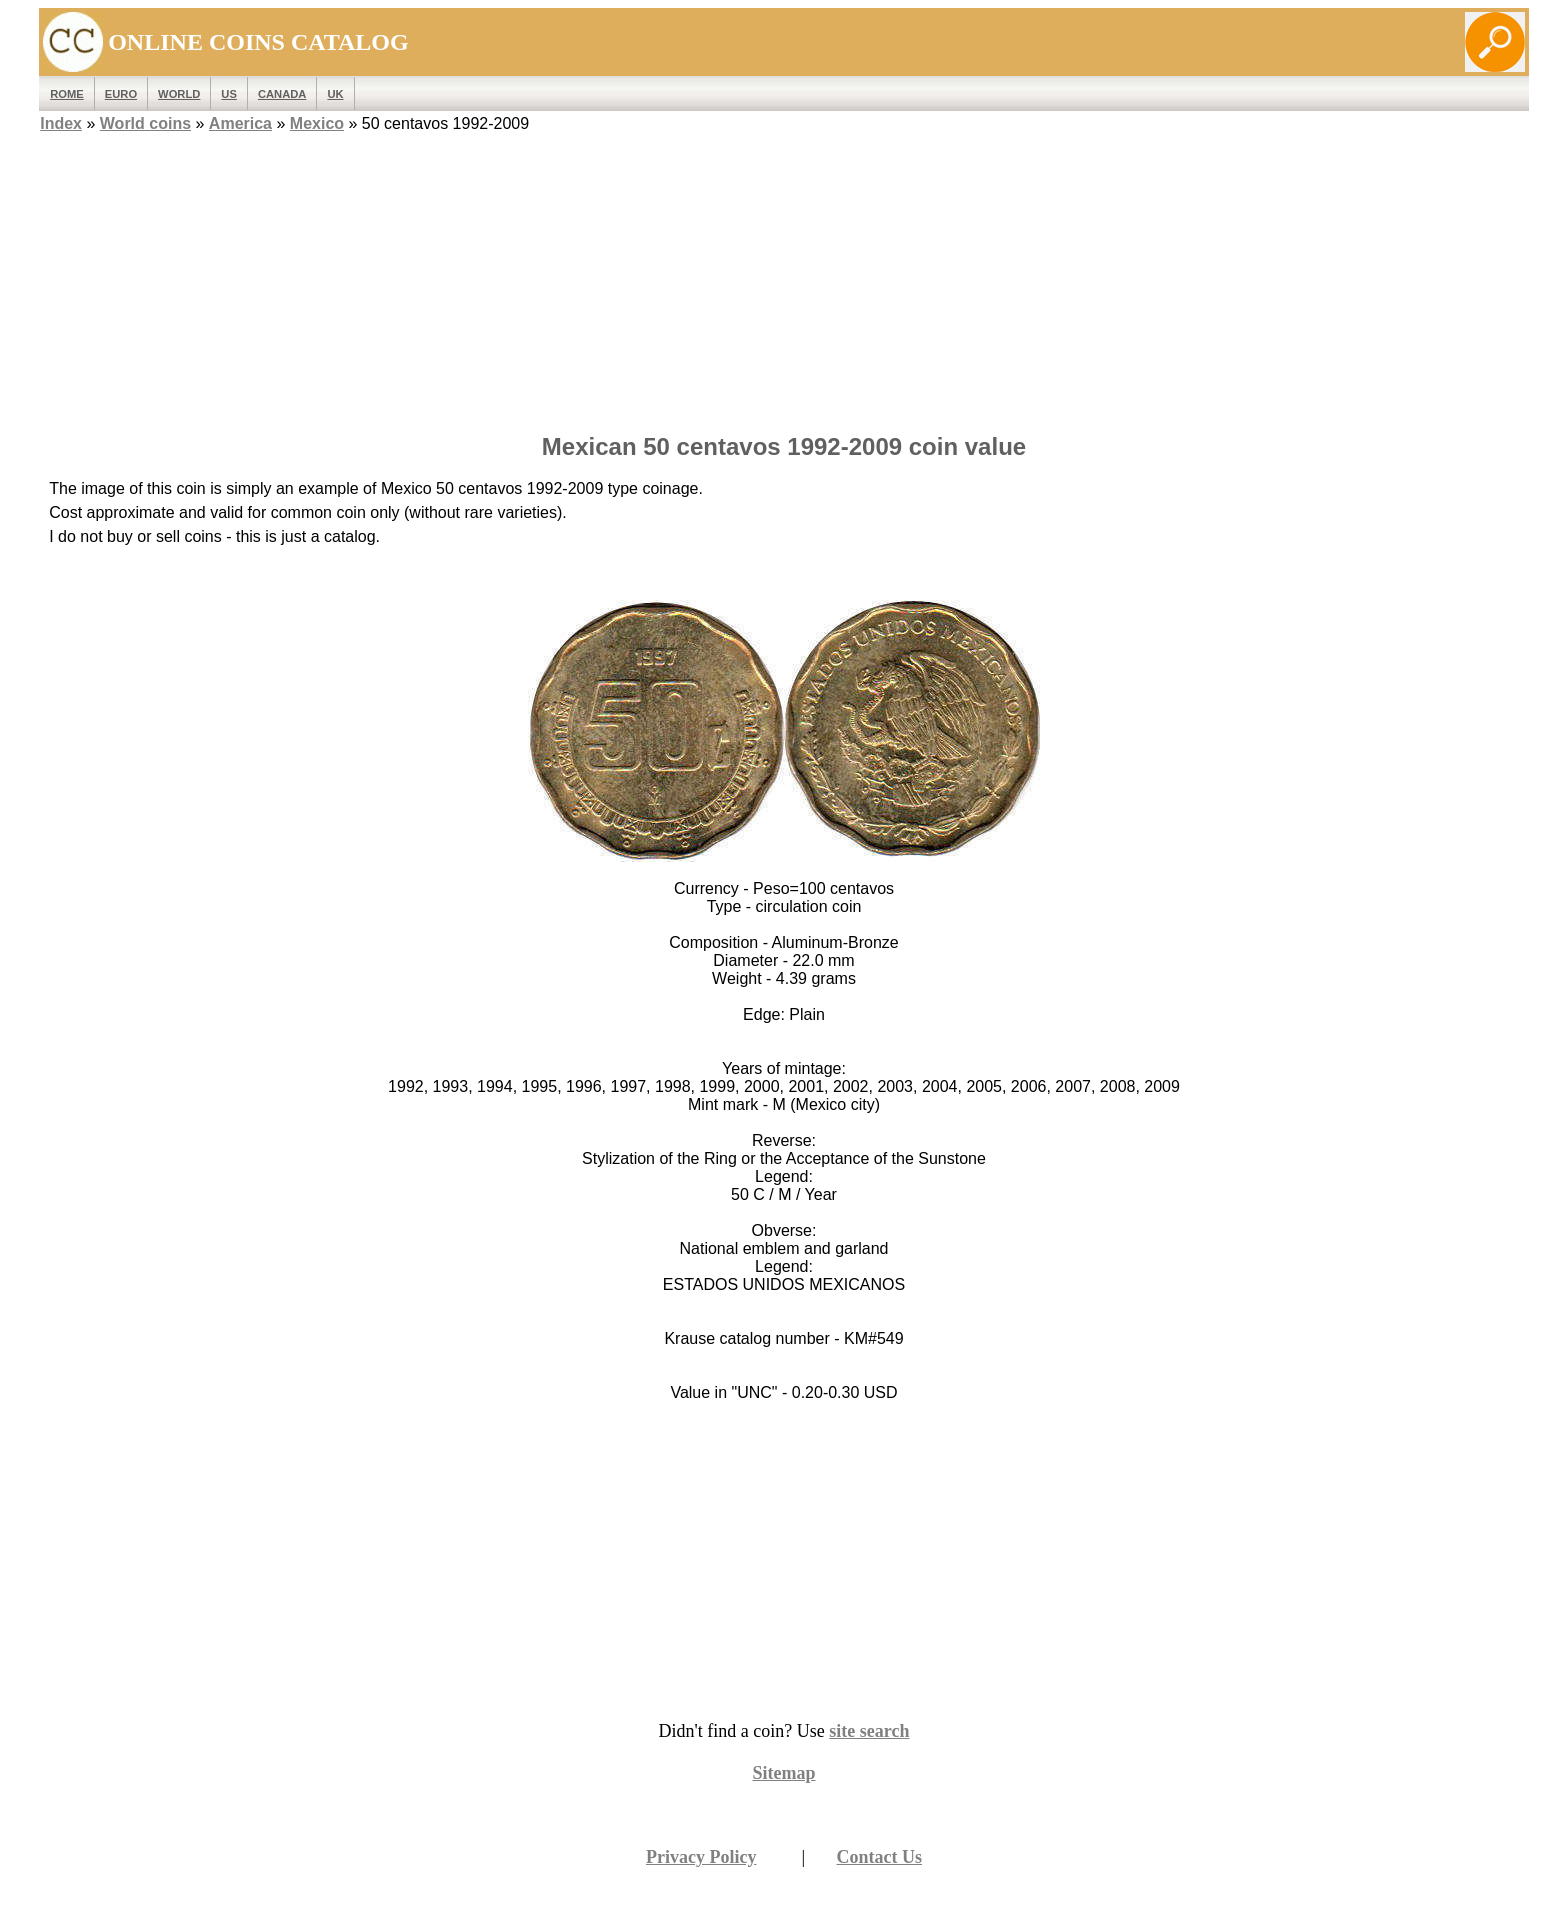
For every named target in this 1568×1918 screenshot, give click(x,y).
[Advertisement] (784, 277)
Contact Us (880, 1857)
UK (335, 94)
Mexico (317, 123)
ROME (67, 94)
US (229, 94)
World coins (145, 123)
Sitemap (784, 1773)
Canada (282, 94)
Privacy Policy (701, 1857)
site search (869, 1731)
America (240, 123)
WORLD (179, 94)
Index (61, 123)
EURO (121, 94)
